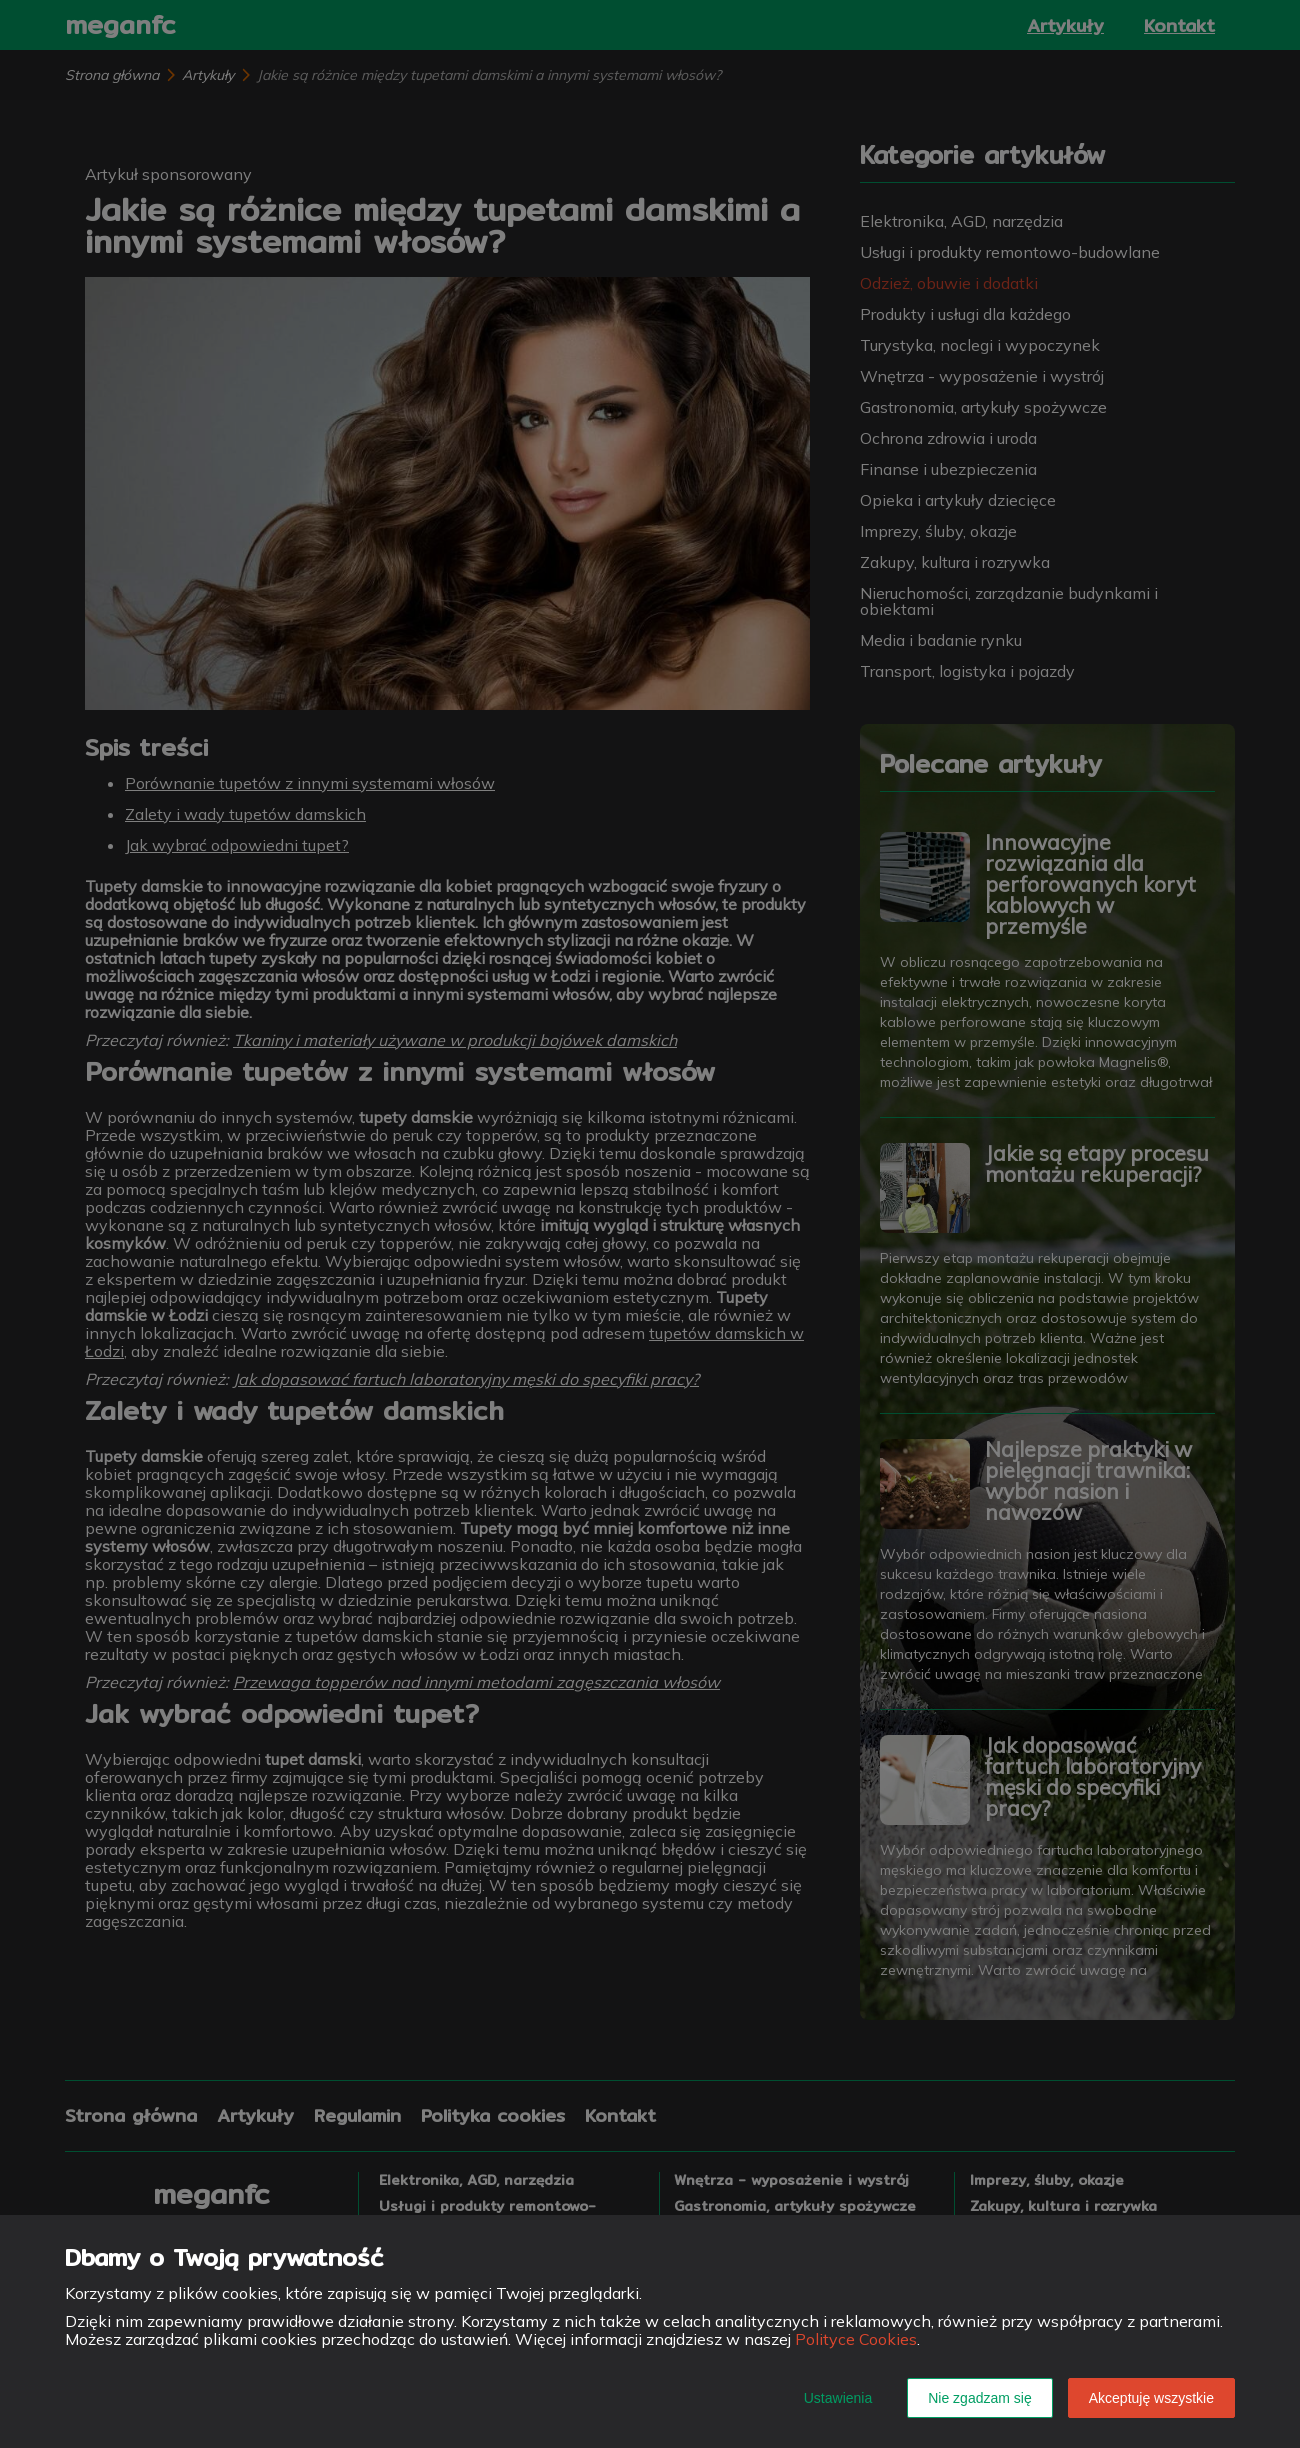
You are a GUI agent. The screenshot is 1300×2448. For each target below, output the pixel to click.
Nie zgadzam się (980, 2398)
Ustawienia (838, 2398)
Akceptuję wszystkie (1151, 2398)
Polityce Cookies (856, 2339)
